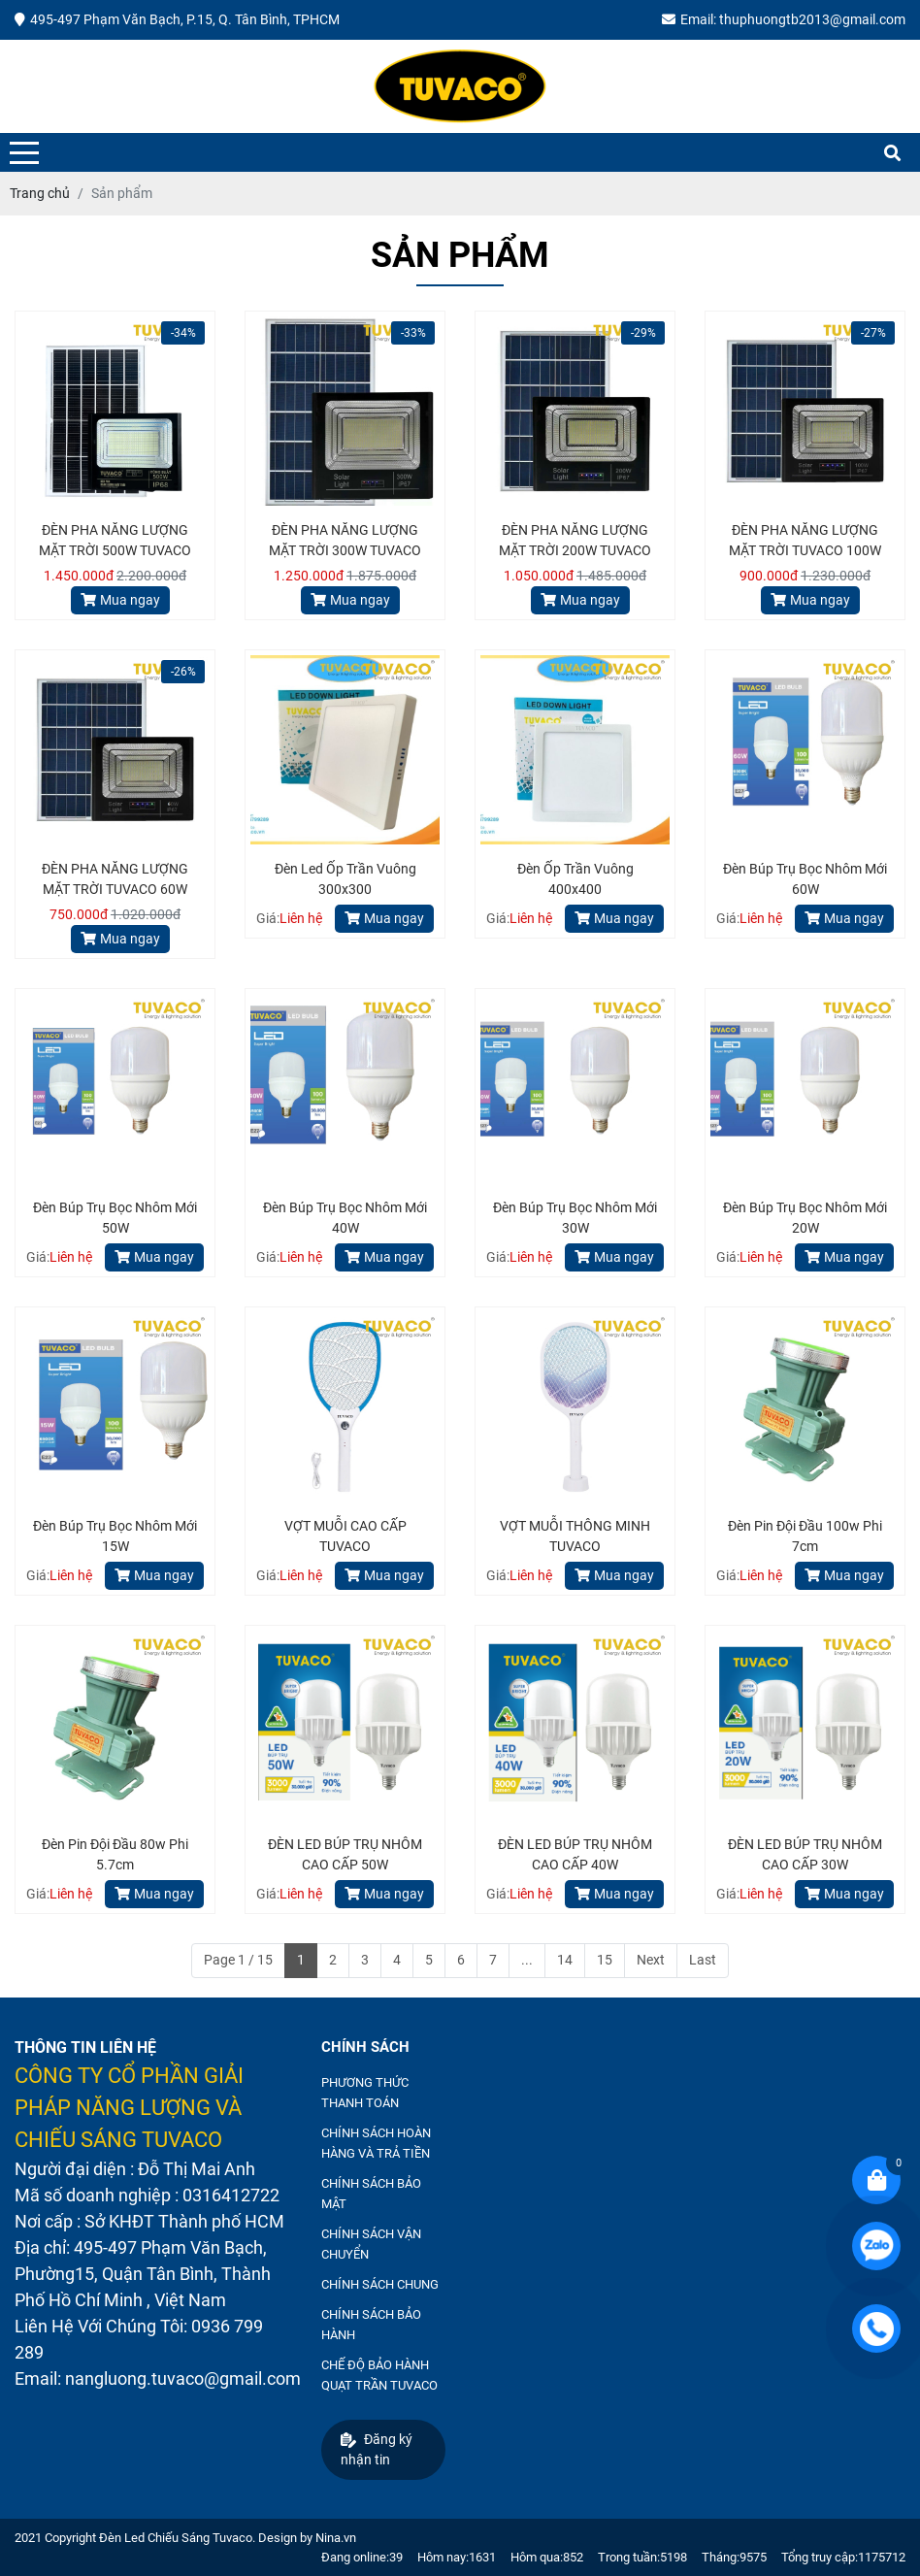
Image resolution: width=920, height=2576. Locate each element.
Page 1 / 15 (238, 1959)
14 (565, 1959)
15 (604, 1959)
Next (651, 1959)
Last (702, 1959)
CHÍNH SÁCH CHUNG (380, 2284)
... (527, 1959)
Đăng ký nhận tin (376, 2449)
